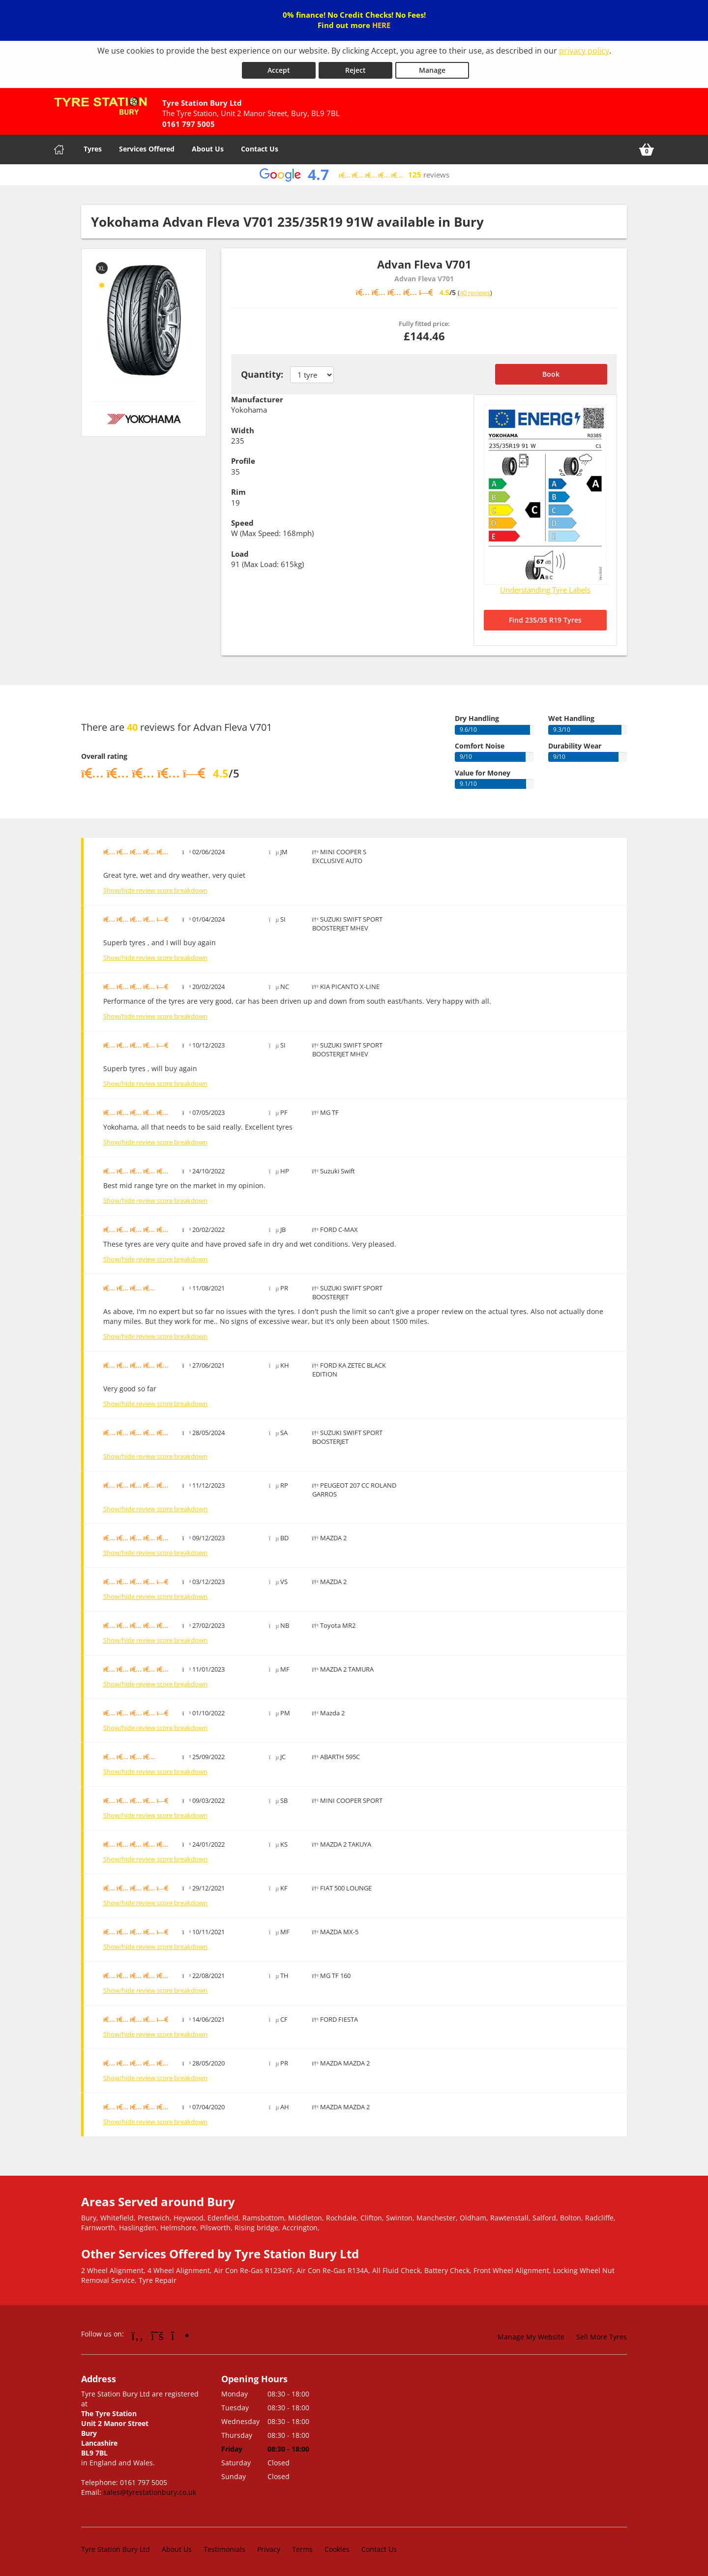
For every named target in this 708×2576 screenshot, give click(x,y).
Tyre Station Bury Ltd (115, 2548)
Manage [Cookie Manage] (432, 69)
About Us (208, 148)
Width (242, 430)
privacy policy (584, 50)
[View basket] (646, 149)
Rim (238, 492)
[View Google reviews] (354, 174)
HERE (381, 25)
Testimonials (224, 2548)
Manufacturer (257, 399)
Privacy (268, 2548)
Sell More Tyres (601, 2336)
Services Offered (147, 148)
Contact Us (259, 148)
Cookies (337, 2548)
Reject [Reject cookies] (355, 69)
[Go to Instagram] (180, 2334)
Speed (242, 522)
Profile (243, 461)
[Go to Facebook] (137, 2334)
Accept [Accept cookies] (278, 69)
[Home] (59, 149)
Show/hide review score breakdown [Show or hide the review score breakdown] (155, 890)
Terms (302, 2548)
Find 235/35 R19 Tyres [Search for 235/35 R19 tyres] (545, 619)
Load (240, 553)
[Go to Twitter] (157, 2334)
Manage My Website (531, 2336)
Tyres (93, 148)
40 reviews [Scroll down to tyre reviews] (475, 292)
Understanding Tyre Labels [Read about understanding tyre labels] (545, 589)
